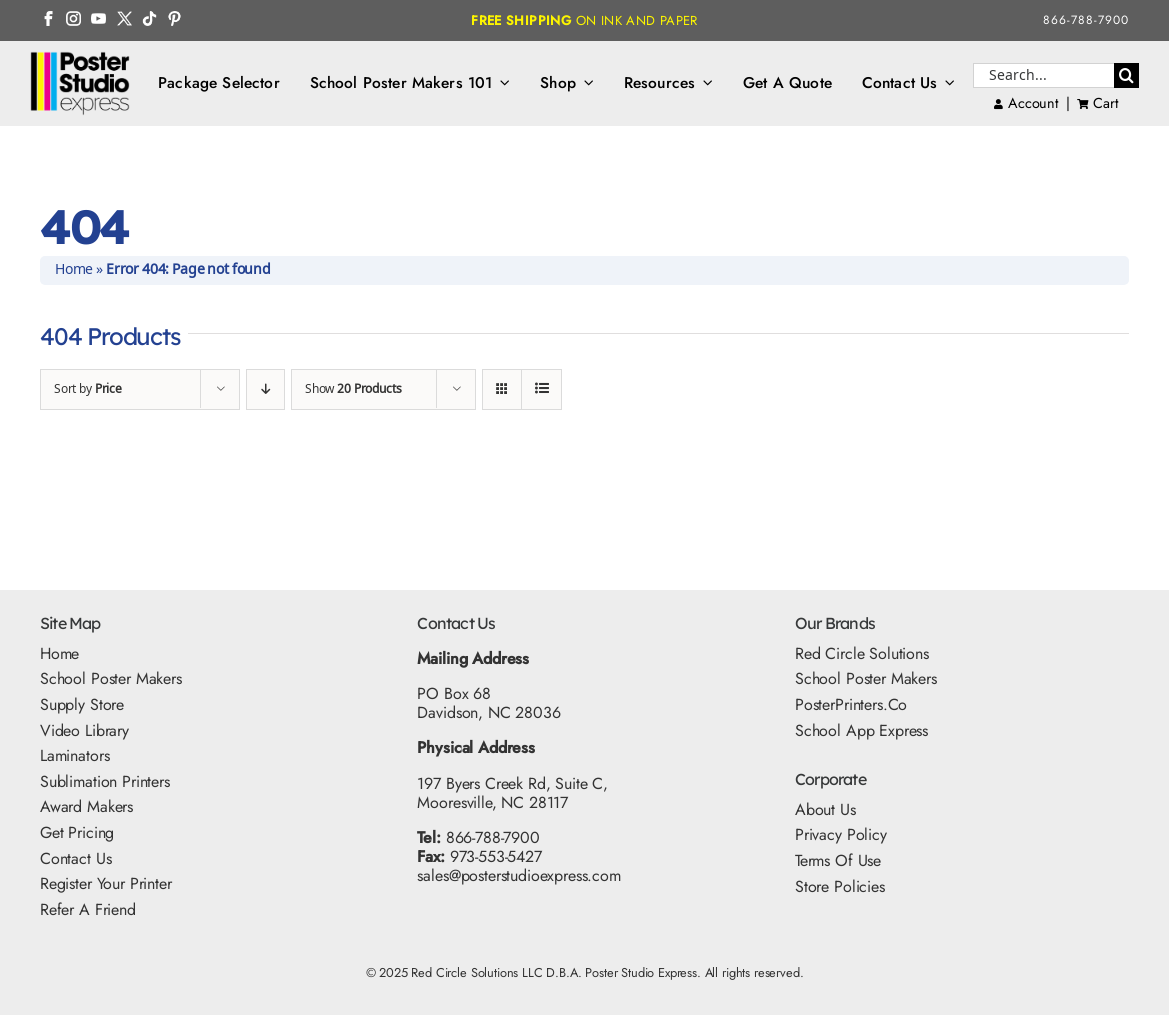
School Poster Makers (111, 678)
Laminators (74, 755)
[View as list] (541, 389)
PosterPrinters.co (851, 704)
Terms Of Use (838, 860)
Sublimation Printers (105, 781)
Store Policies (840, 886)
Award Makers (86, 806)
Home (74, 270)
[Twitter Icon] (124, 18)
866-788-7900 (1086, 20)
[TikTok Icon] (149, 18)
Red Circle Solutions (862, 653)
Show (353, 389)
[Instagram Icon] (73, 18)
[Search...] (1043, 75)
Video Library (84, 730)
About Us (825, 809)
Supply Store (82, 704)
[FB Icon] (48, 18)
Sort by (88, 389)
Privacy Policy (841, 834)
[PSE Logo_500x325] (80, 58)
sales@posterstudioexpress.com (518, 875)
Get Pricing (77, 832)
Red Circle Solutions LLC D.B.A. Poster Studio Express (554, 972)
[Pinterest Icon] (174, 18)
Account (1026, 103)
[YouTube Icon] (98, 18)
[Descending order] (265, 389)
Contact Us (75, 858)
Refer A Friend (88, 909)
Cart (1105, 103)
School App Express (861, 730)
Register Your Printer (106, 883)
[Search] (1126, 75)
